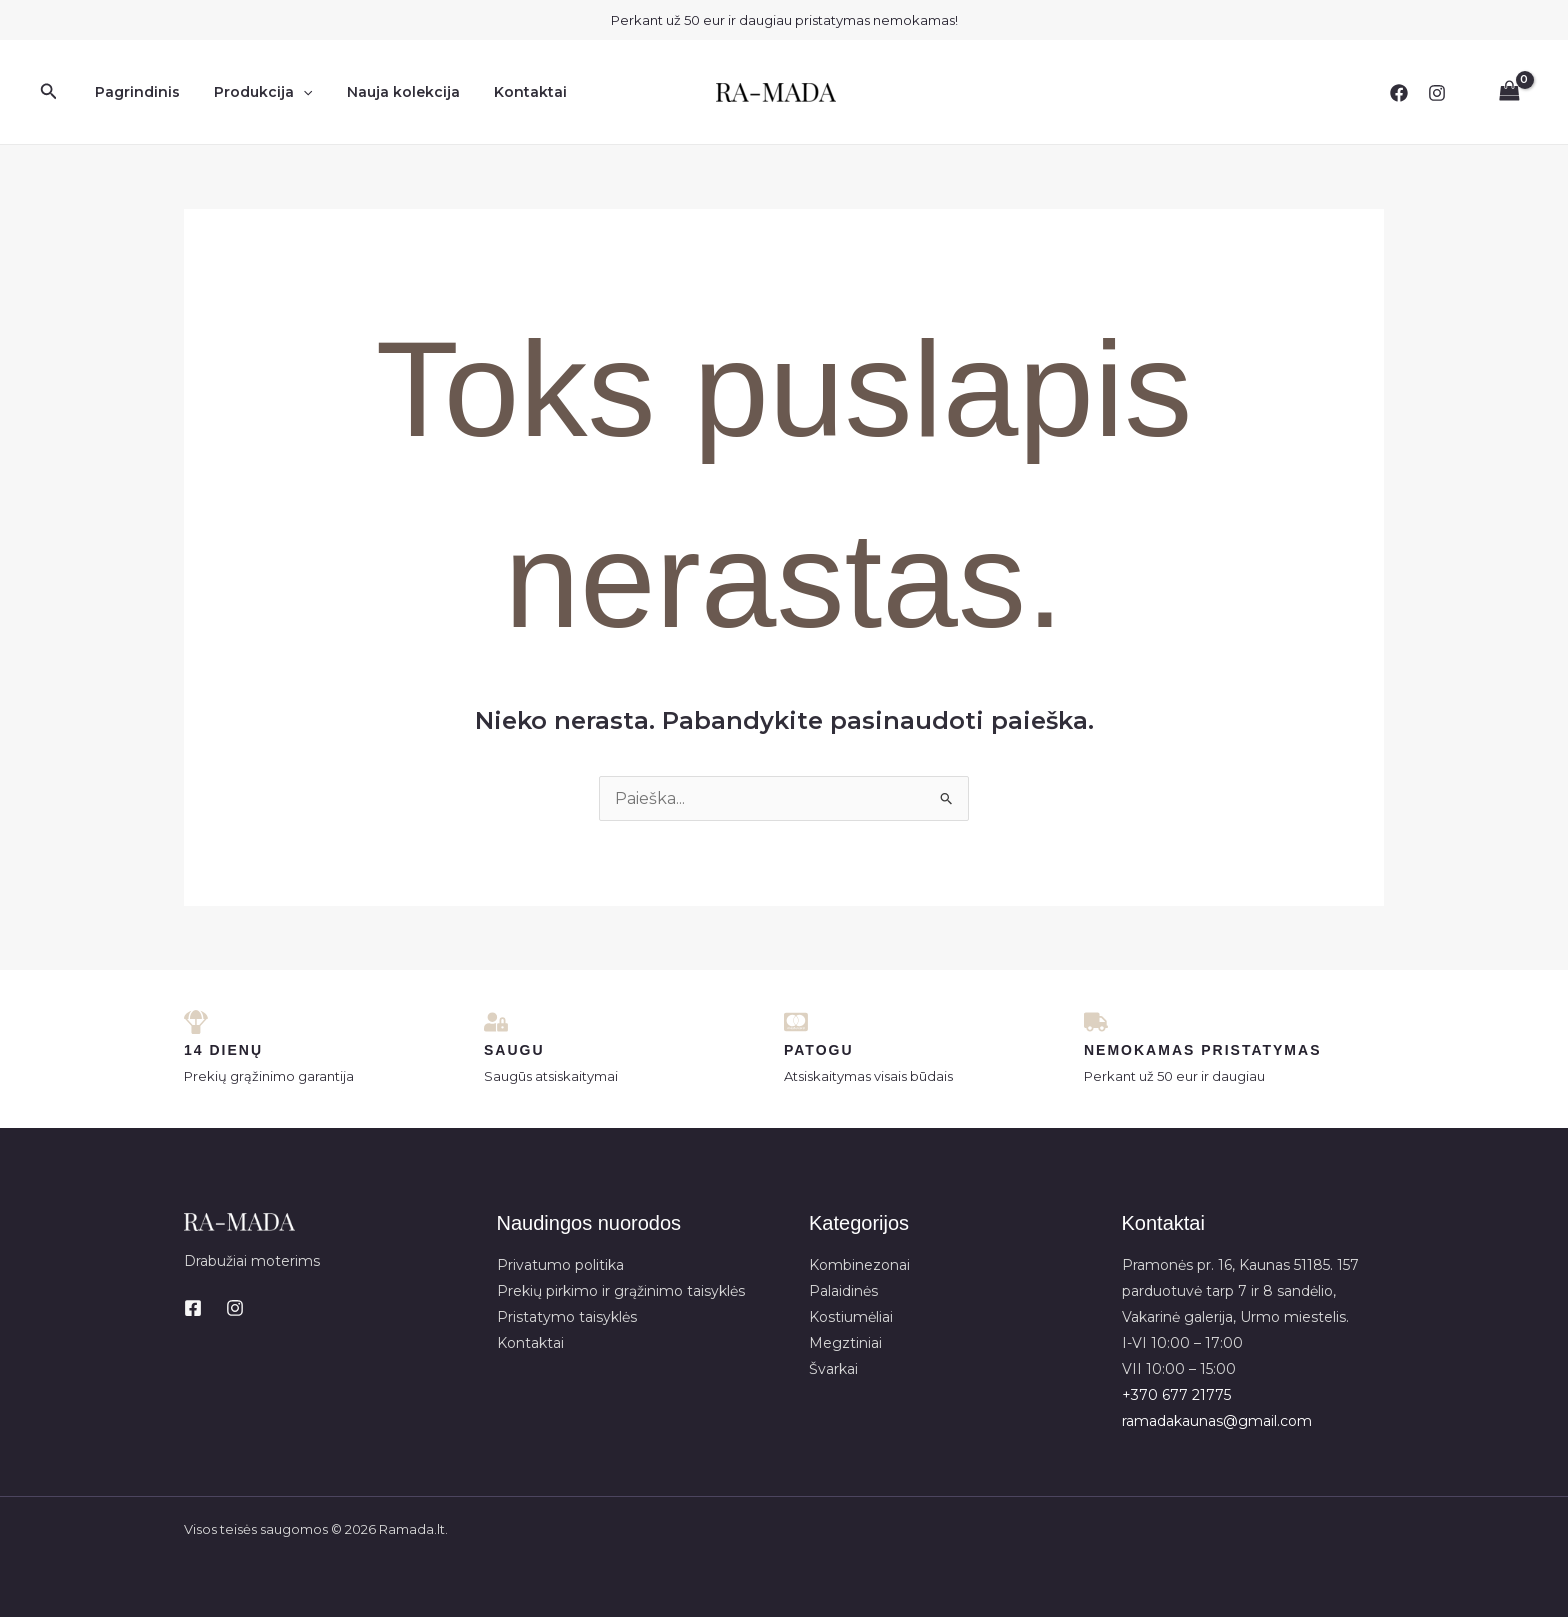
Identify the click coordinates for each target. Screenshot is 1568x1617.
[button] (49, 92)
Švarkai (833, 1369)
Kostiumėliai (851, 1317)
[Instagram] (1437, 93)
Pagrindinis (134, 92)
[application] (294, 92)
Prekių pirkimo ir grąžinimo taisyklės (621, 1291)
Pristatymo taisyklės (567, 1317)
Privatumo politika (560, 1265)
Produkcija (254, 92)
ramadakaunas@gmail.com (1217, 1421)
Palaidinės (843, 1291)
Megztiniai (845, 1343)
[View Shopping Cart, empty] (1509, 91)
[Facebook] (1399, 93)
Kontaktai (509, 92)
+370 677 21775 (1176, 1395)
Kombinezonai (859, 1265)
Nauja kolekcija (388, 92)
